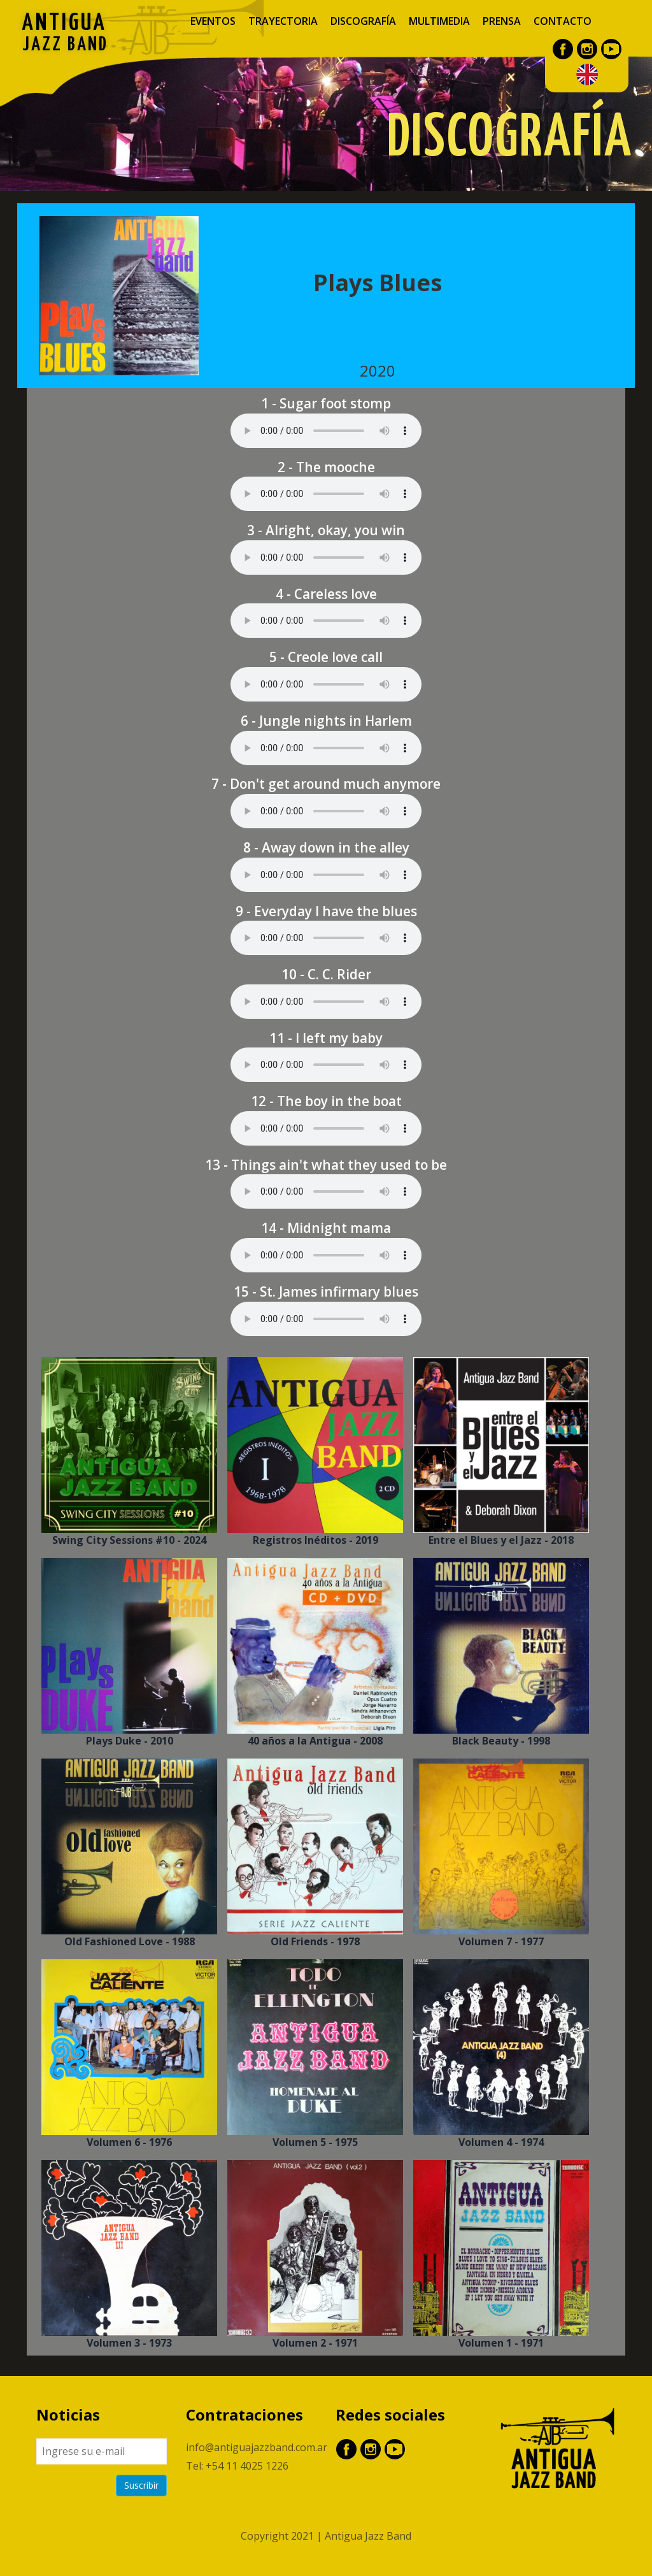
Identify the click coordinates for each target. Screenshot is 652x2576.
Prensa (502, 21)
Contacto (563, 21)
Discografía (363, 21)
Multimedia (439, 21)
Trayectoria (283, 21)
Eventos (213, 21)
